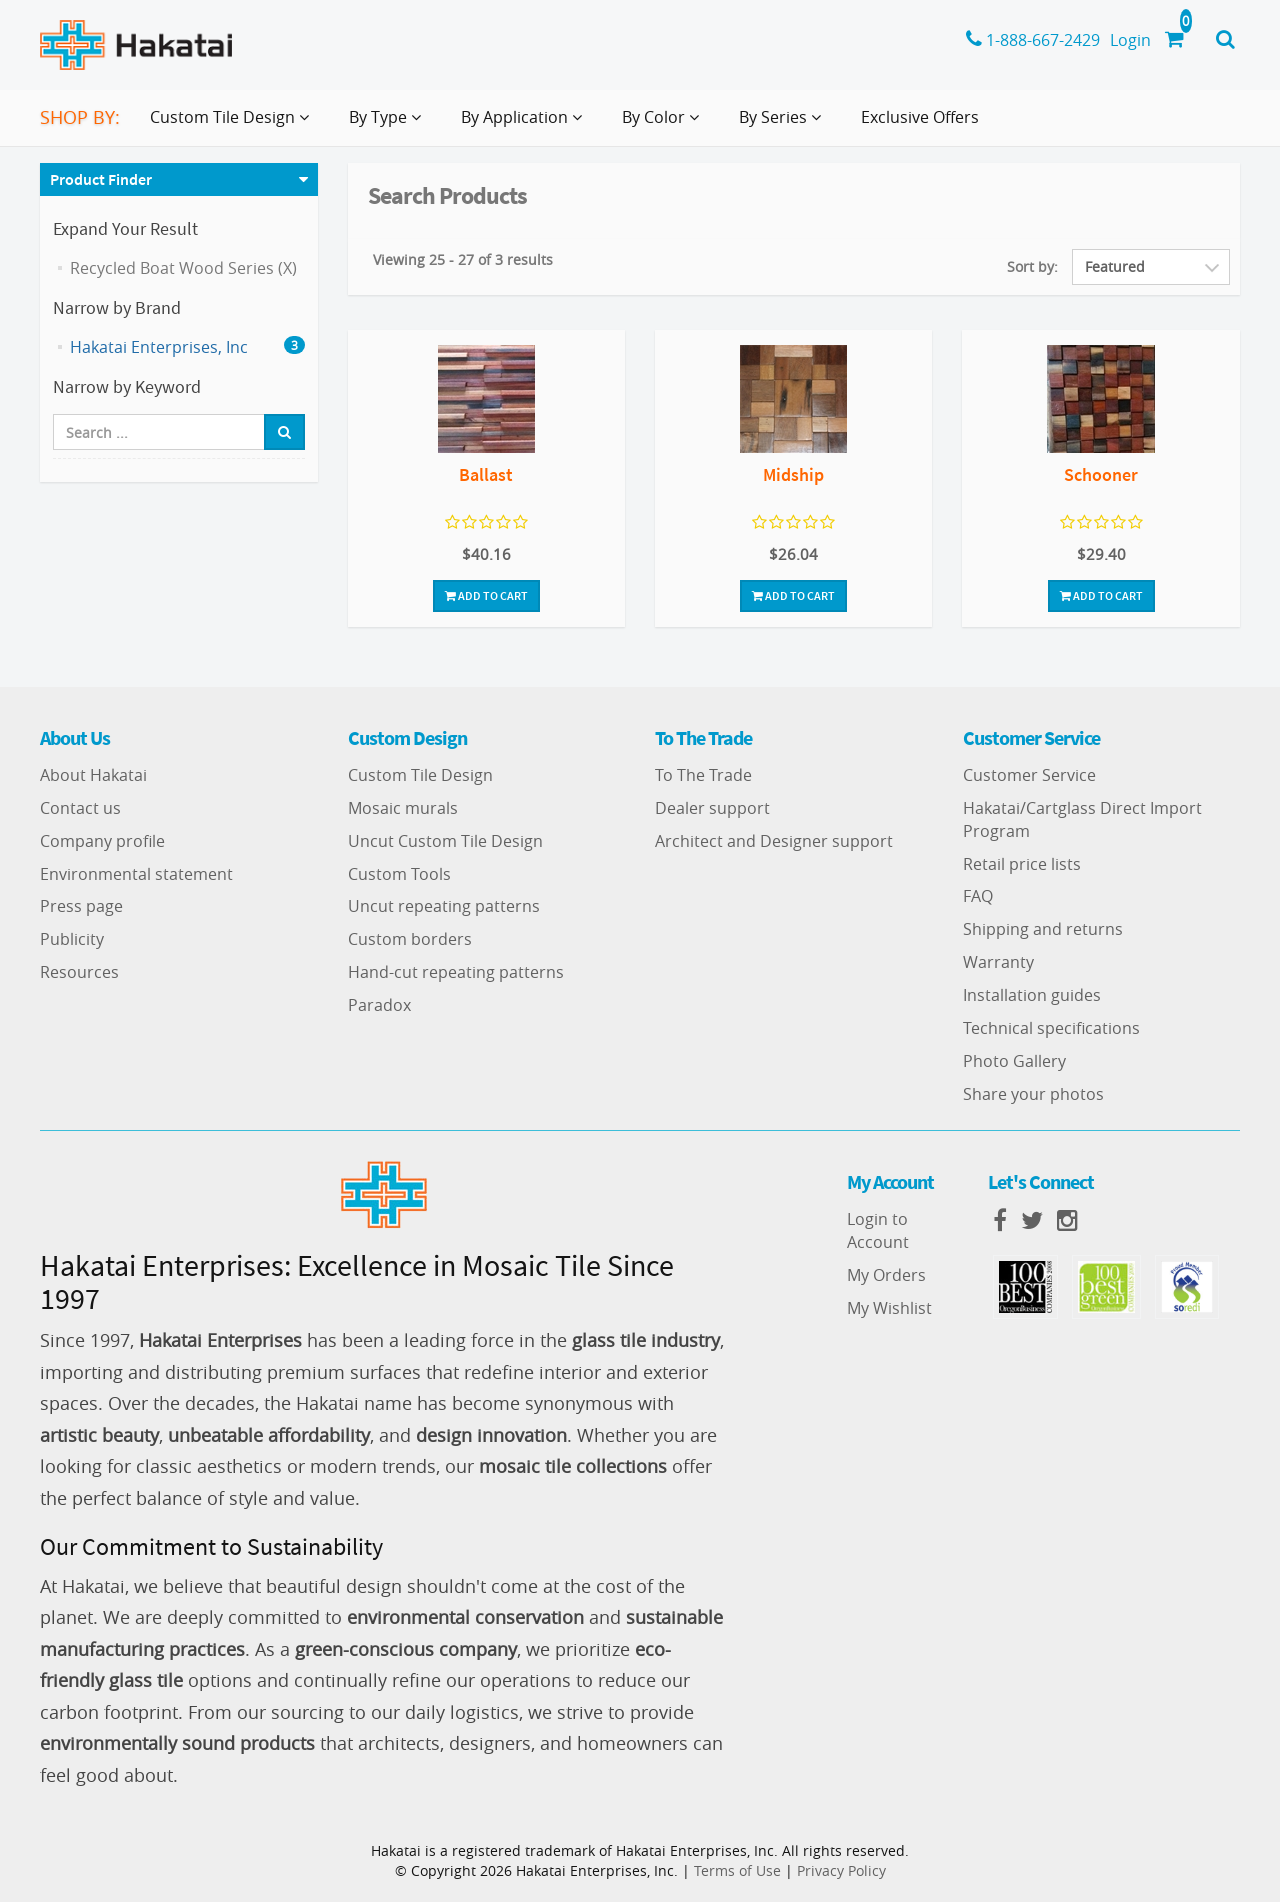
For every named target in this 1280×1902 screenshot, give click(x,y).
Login (1130, 40)
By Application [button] (525, 125)
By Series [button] (784, 125)
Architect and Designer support (774, 841)
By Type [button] (389, 125)
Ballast (486, 474)
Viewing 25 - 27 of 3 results (463, 259)
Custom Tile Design (420, 775)
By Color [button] (664, 125)
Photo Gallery (1014, 1061)
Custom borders (410, 939)
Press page (81, 906)
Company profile (102, 841)
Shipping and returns (1043, 929)
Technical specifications (1051, 1028)
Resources (79, 972)
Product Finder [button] (101, 179)
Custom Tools (399, 874)
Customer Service (1029, 775)
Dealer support (712, 808)
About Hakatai (93, 775)
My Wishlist (889, 1308)
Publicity (72, 939)
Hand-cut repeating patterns (456, 972)
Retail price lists (1022, 864)
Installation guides (1032, 995)
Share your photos (1033, 1094)
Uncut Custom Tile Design (445, 841)
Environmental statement (136, 874)
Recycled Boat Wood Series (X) (183, 268)
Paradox (379, 1005)
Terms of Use (737, 1870)
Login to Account (878, 1230)
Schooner (1101, 474)
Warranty (998, 962)
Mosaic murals (403, 808)
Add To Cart (486, 595)
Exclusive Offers (920, 117)
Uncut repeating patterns (444, 906)
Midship (793, 474)
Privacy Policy (841, 1870)
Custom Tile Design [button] (233, 125)
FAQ (978, 896)
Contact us (80, 808)
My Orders (886, 1275)
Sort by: (1032, 266)
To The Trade (703, 775)
